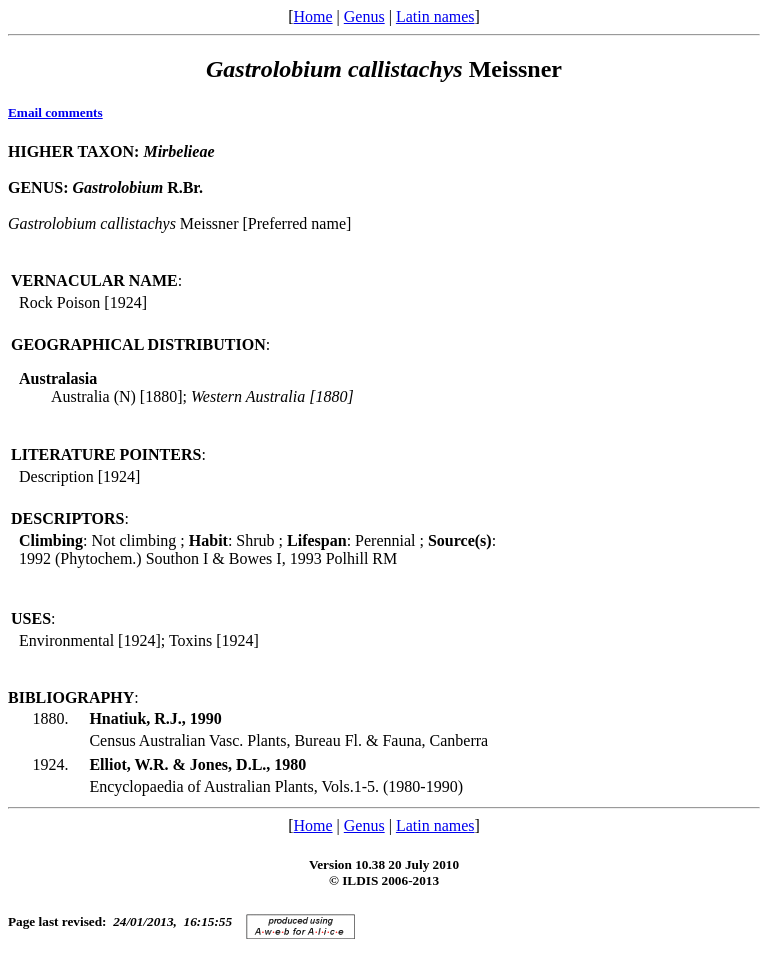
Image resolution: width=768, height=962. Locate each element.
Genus (364, 16)
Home (312, 16)
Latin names (435, 16)
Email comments (55, 112)
